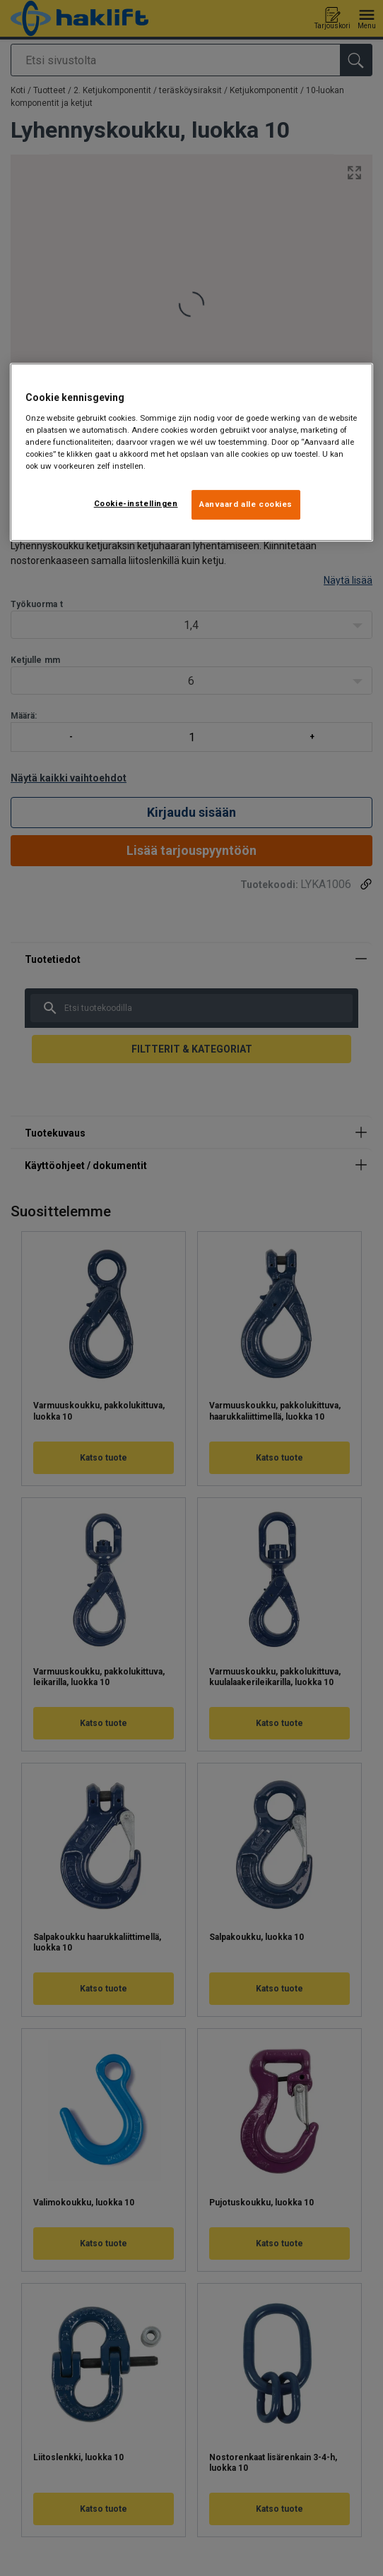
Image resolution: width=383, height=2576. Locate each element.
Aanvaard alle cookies (246, 504)
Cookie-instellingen (136, 503)
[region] (192, 452)
